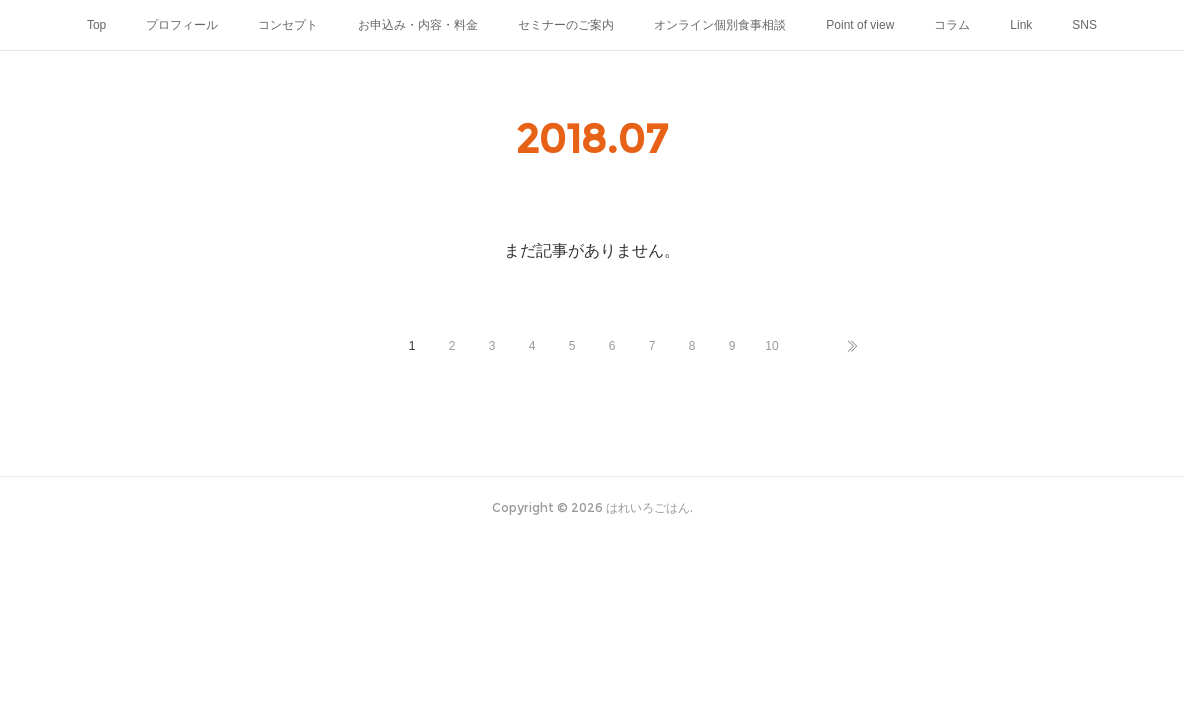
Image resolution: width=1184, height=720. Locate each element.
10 (771, 346)
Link (1021, 25)
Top (96, 25)
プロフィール (182, 25)
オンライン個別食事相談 (720, 25)
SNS (1084, 25)
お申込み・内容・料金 (418, 25)
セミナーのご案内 (566, 25)
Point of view (860, 25)
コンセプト (288, 25)
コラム (952, 25)
